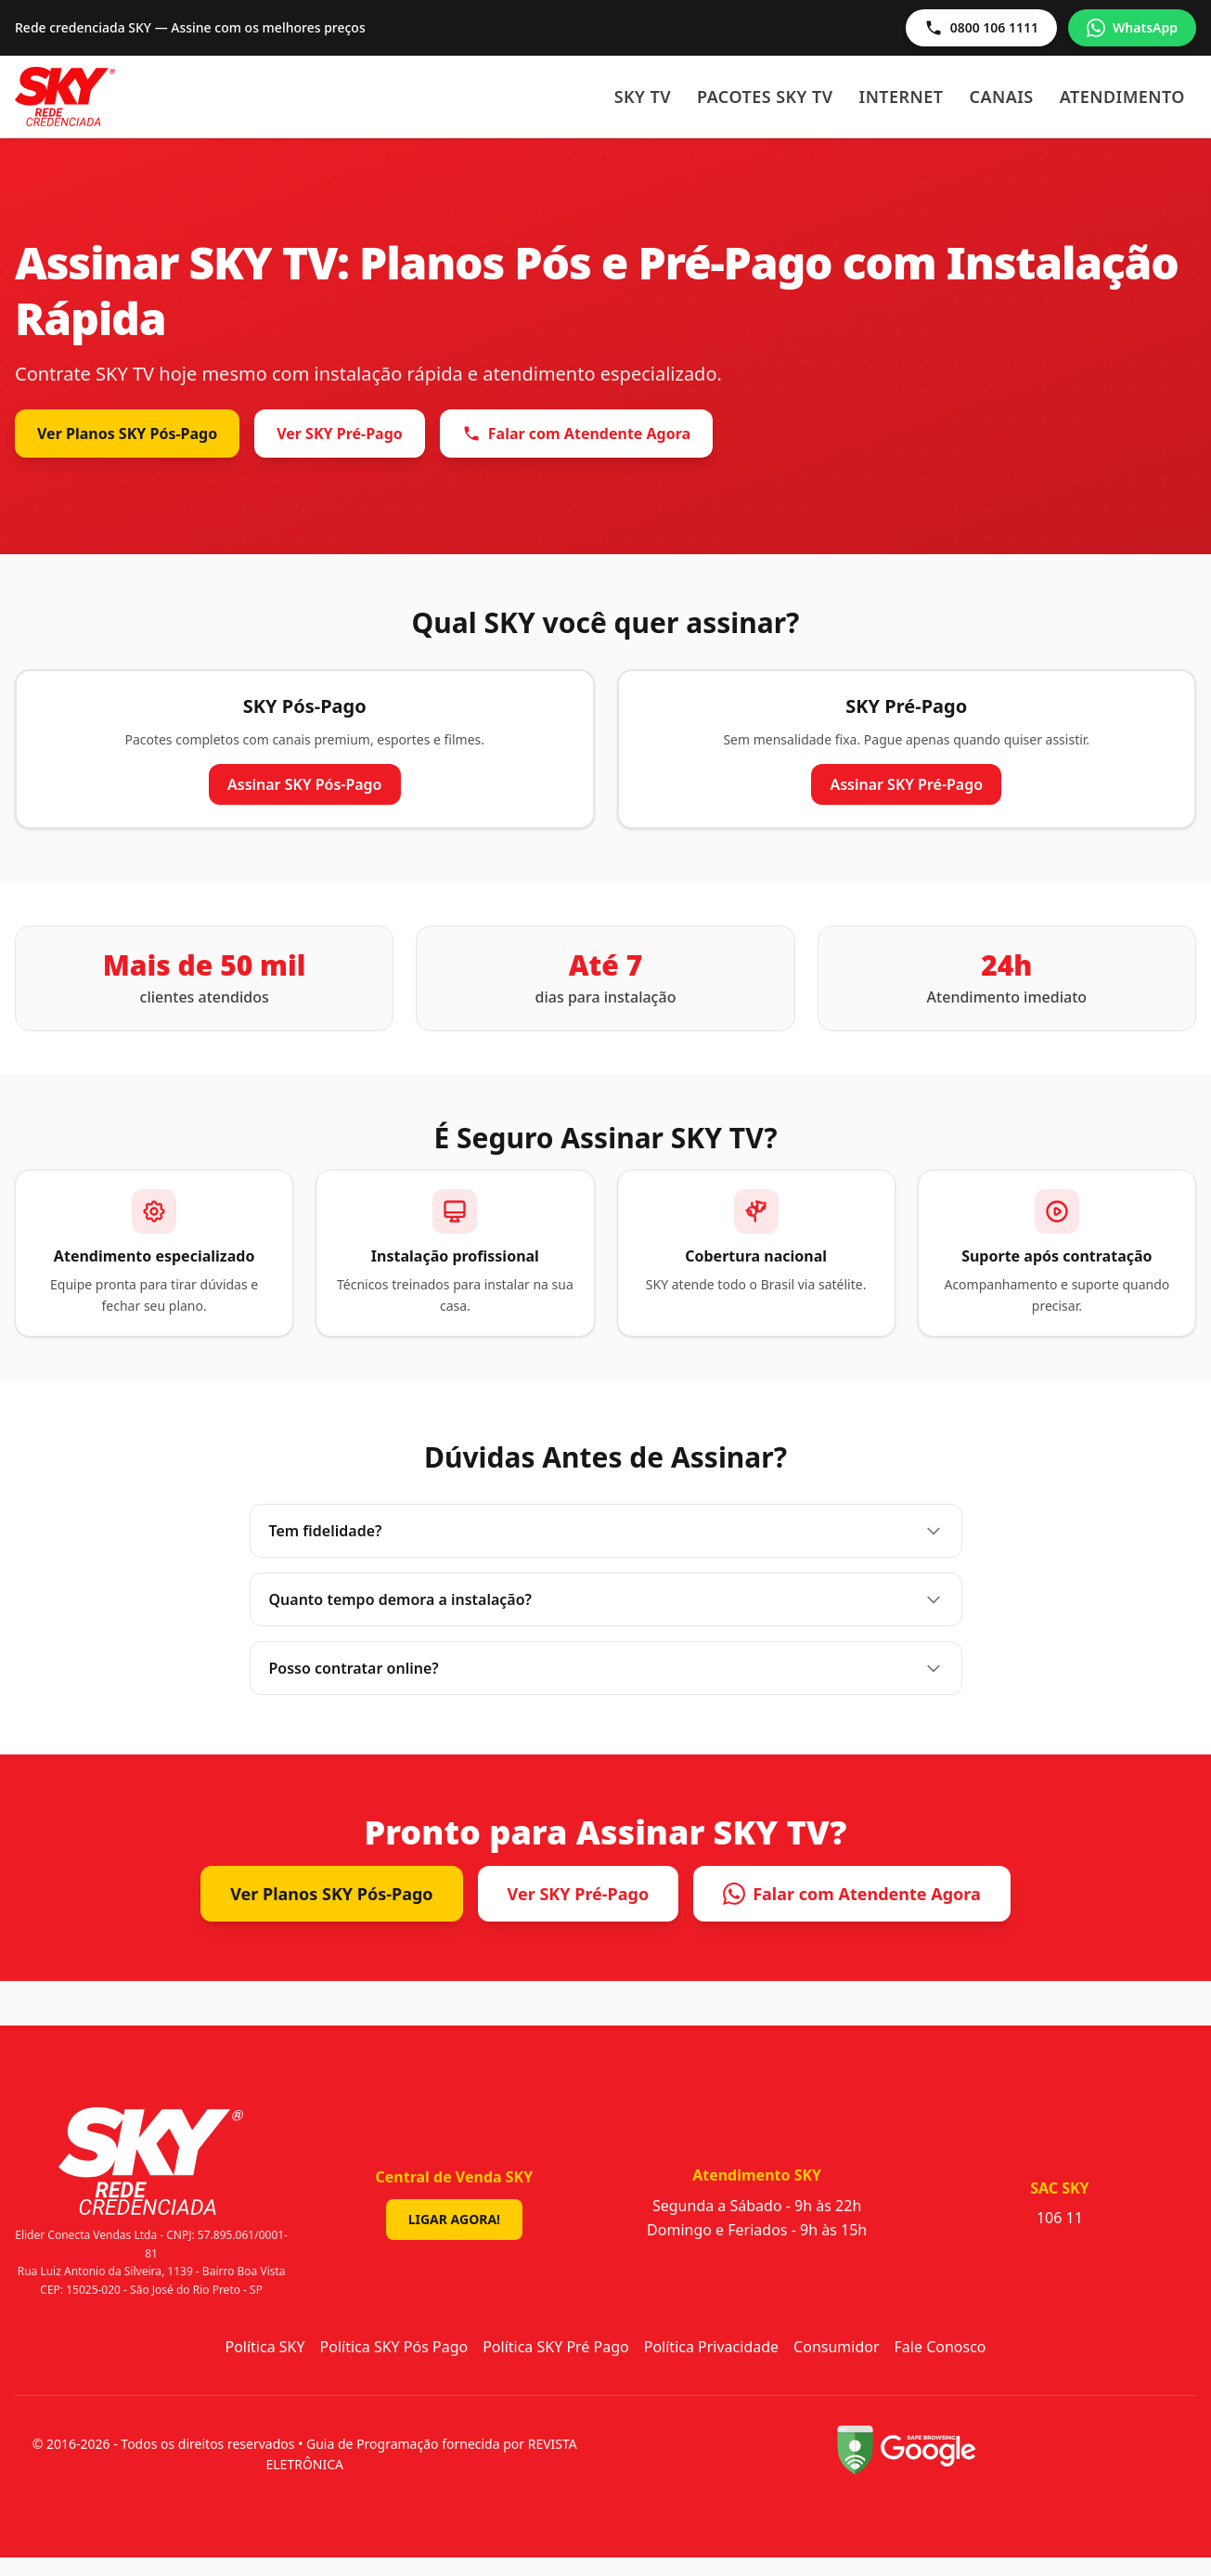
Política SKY (264, 2347)
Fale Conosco (940, 2347)
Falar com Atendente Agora (576, 433)
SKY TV (642, 96)
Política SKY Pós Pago (394, 2347)
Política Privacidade (711, 2347)
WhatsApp (1132, 28)
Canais (1002, 96)
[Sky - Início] (65, 96)
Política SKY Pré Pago (556, 2347)
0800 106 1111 (981, 28)
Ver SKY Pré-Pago (340, 433)
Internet (901, 96)
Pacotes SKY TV (765, 96)
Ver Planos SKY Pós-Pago (127, 433)
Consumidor (836, 2347)
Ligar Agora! (454, 2219)
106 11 (1060, 2217)
